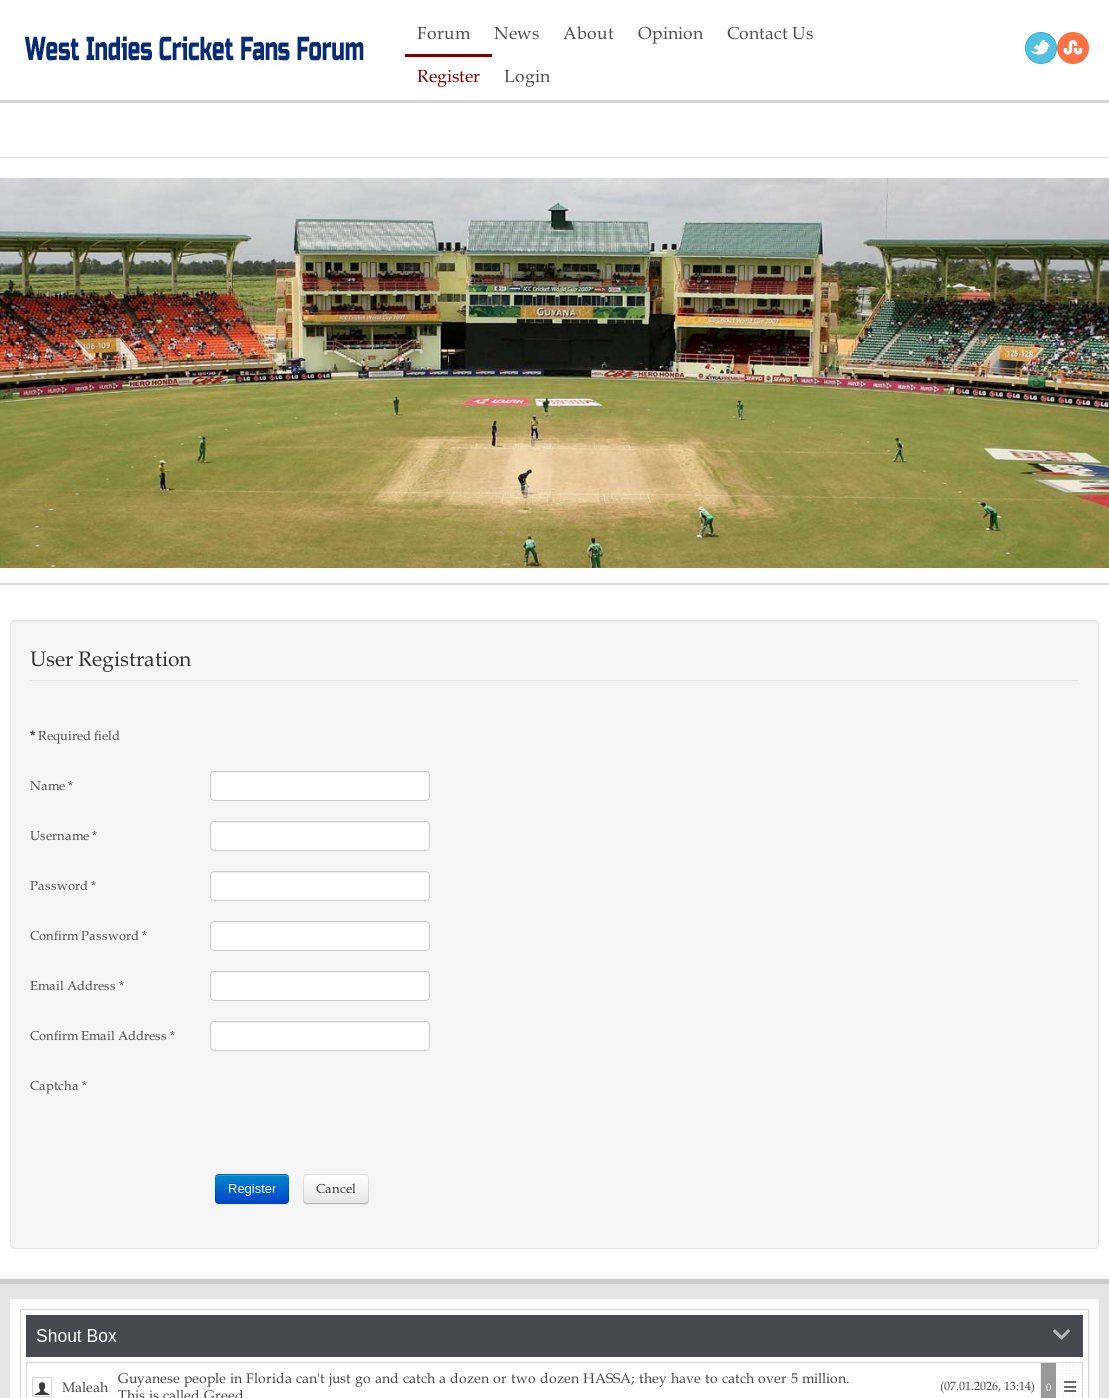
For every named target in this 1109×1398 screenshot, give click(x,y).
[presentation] (362, 1110)
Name (51, 786)
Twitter (1041, 48)
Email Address (77, 986)
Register (252, 1188)
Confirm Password (88, 936)
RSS (1073, 48)
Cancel (336, 1189)
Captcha (58, 1086)
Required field (75, 736)
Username (63, 836)
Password (63, 886)
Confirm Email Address (102, 1036)
